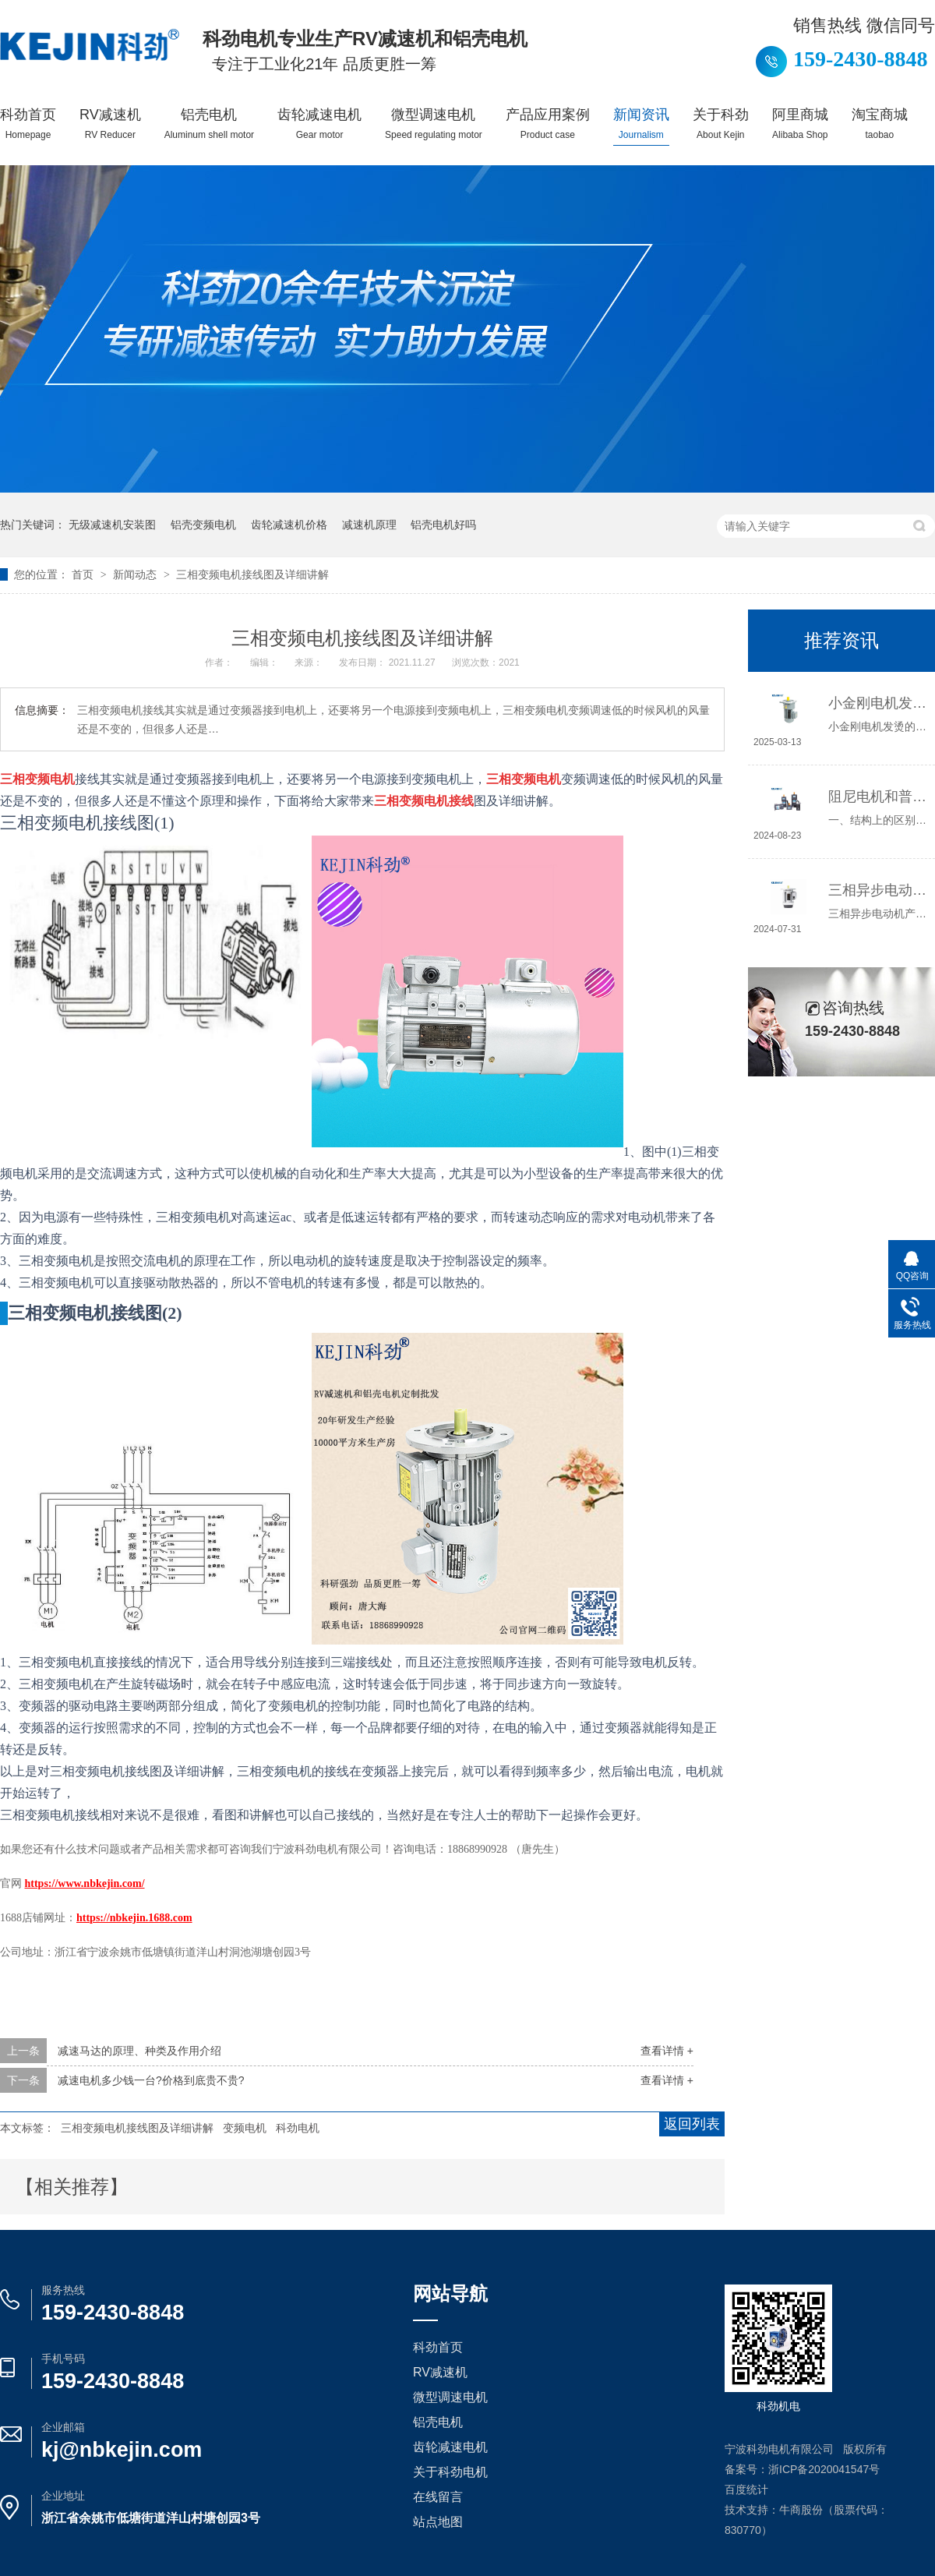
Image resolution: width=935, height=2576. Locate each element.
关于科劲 (721, 123)
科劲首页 (28, 123)
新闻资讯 (641, 123)
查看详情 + (666, 2050)
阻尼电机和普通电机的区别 (877, 796)
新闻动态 (136, 574)
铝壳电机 (209, 123)
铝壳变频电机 (203, 524)
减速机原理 (369, 524)
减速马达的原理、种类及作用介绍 (139, 2050)
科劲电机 (297, 2128)
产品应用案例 (548, 123)
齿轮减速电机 (319, 123)
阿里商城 (800, 123)
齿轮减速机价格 (289, 524)
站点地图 (438, 2521)
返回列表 (692, 2124)
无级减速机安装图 (112, 524)
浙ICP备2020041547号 (824, 2469)
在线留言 (438, 2497)
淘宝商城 (880, 123)
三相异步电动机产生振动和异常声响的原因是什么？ (877, 890)
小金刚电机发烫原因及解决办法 (877, 703)
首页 (84, 574)
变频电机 (244, 2128)
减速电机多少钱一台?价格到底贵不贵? (151, 2080)
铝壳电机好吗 (443, 524)
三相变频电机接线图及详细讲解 (252, 574)
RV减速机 (110, 123)
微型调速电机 (433, 123)
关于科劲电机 (450, 2472)
